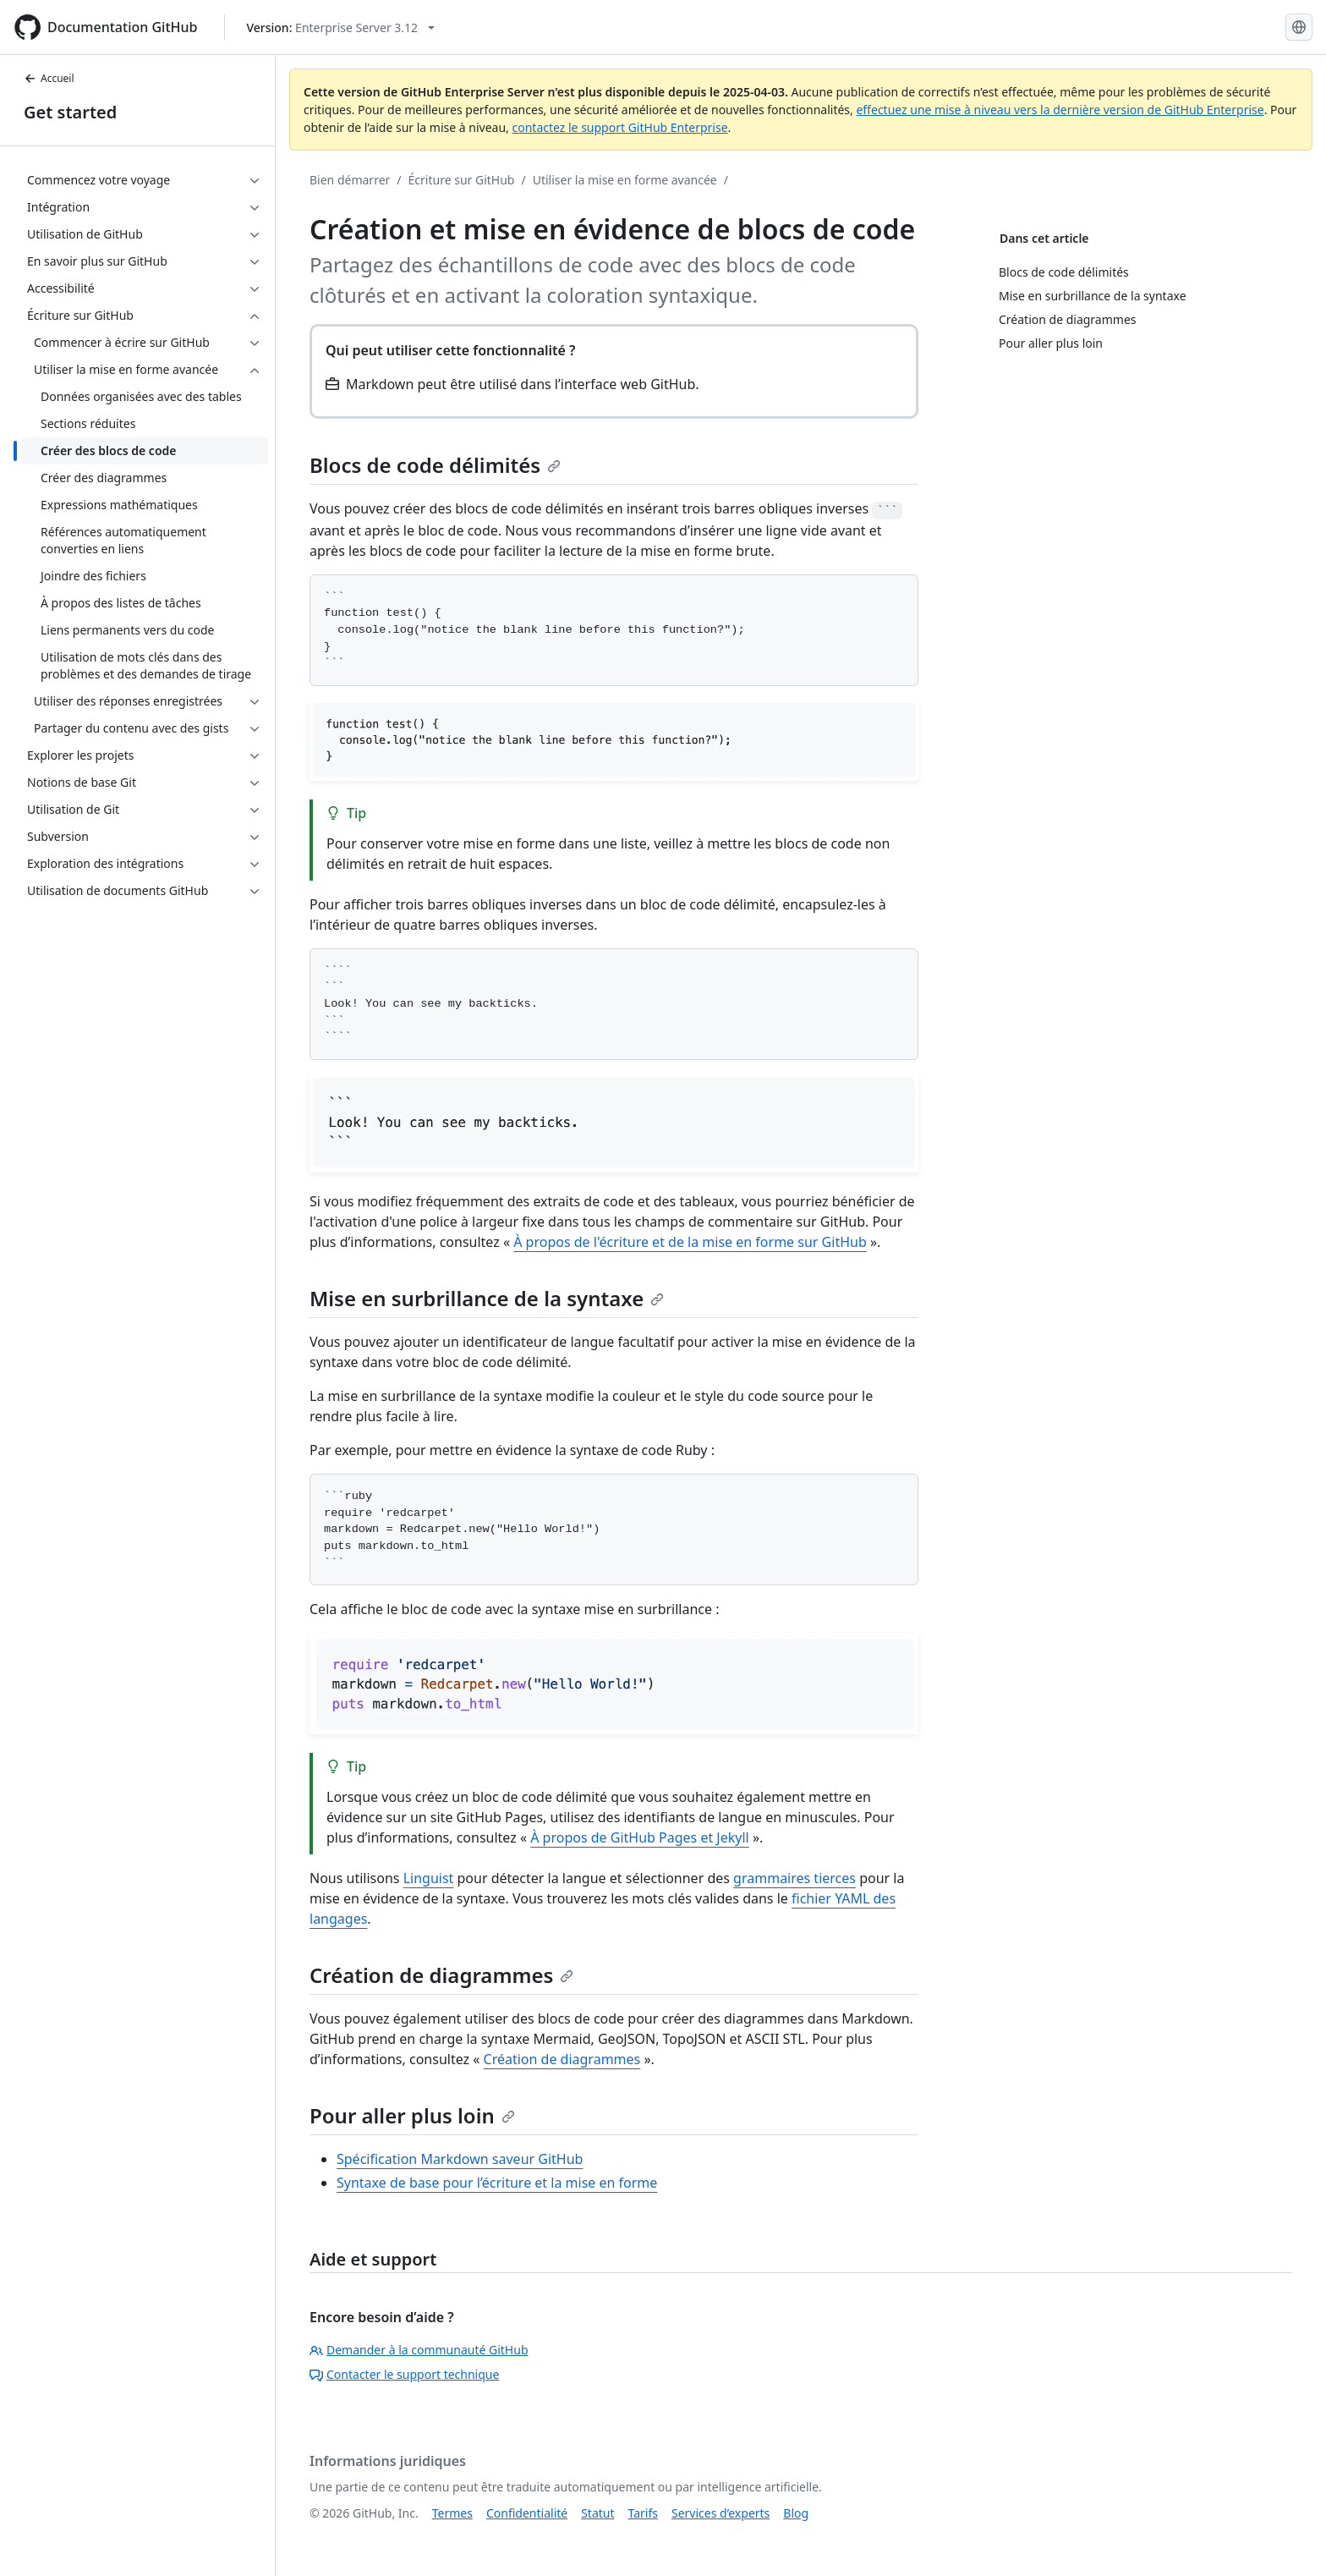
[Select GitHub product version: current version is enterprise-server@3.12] (340, 27)
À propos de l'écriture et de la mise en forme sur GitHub (690, 1242)
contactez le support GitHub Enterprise (619, 127)
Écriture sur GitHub (461, 180)
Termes (452, 2513)
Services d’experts (720, 2513)
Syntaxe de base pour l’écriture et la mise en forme (497, 2182)
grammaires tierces (794, 1878)
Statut (597, 2513)
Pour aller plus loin (412, 2115)
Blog (795, 2513)
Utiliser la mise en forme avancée (625, 180)
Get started (70, 112)
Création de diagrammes (441, 1975)
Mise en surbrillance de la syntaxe (487, 1298)
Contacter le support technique (404, 2374)
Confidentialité (526, 2513)
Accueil (49, 78)
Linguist (428, 1878)
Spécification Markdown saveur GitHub (460, 2159)
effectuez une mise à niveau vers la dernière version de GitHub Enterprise (1059, 110)
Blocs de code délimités (435, 465)
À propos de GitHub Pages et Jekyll (639, 1837)
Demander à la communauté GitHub (419, 2350)
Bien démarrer (350, 180)
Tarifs (643, 2513)
